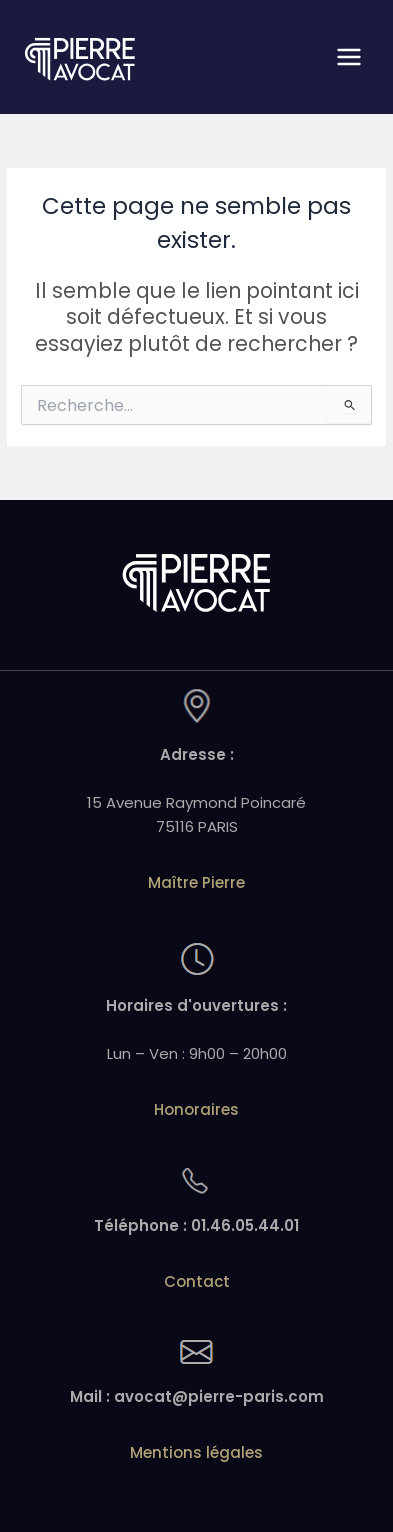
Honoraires (196, 1109)
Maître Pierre (196, 882)
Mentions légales (196, 1452)
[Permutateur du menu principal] (349, 57)
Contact (197, 1281)
